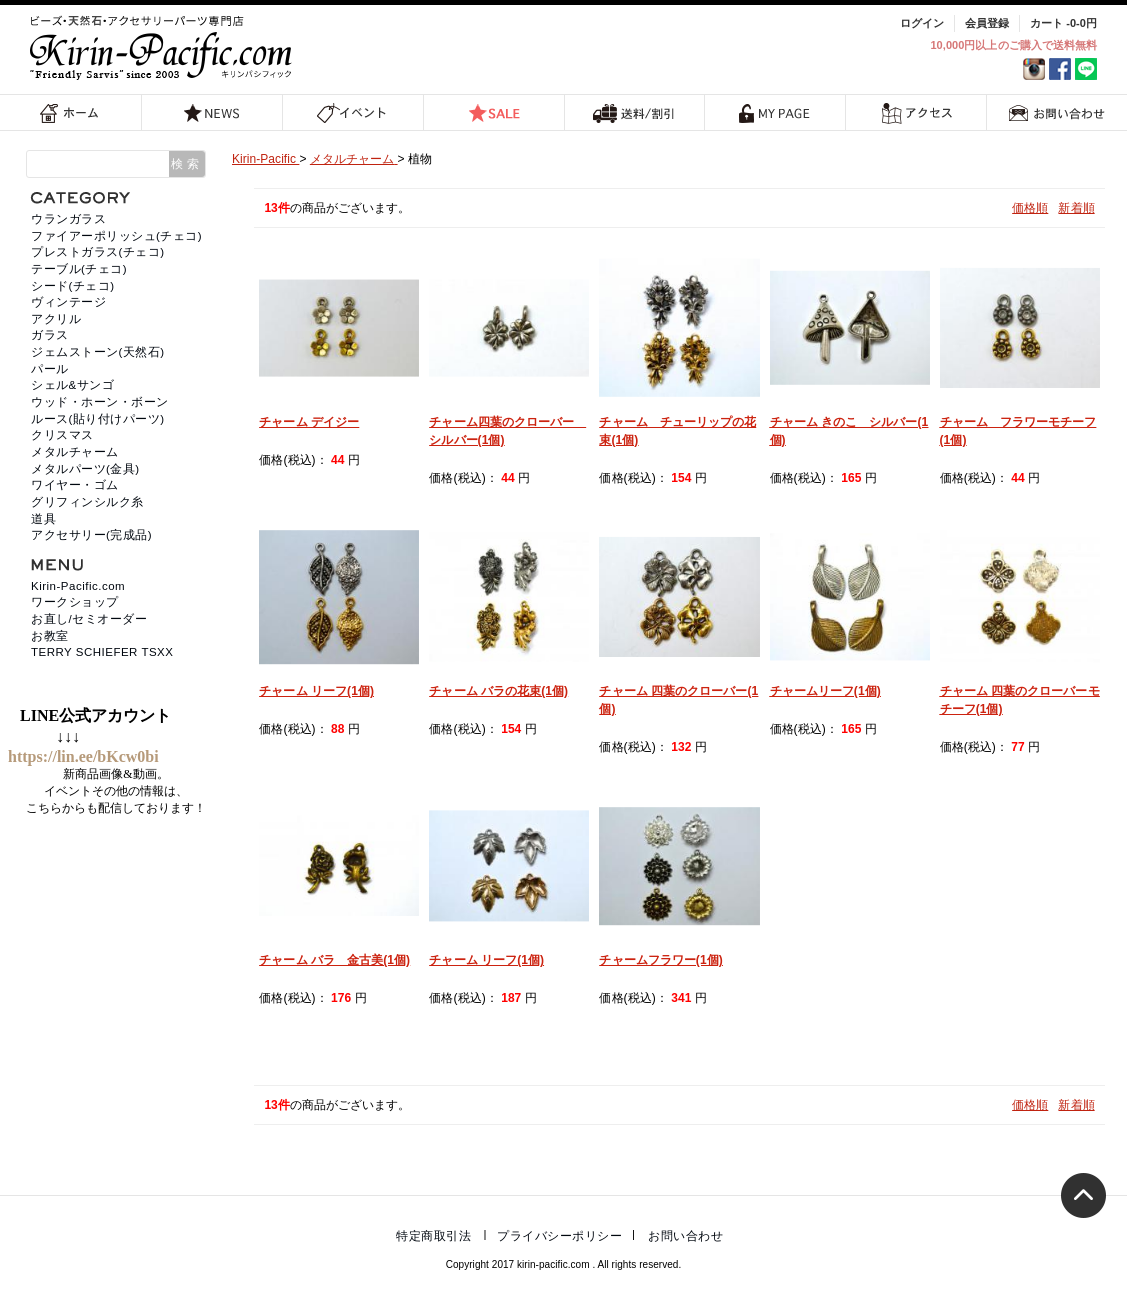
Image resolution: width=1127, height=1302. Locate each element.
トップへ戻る (1083, 1195)
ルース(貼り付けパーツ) (98, 419)
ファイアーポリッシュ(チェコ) (116, 236)
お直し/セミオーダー (89, 619)
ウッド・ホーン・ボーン (100, 402)
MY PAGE (775, 112)
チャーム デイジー (309, 422)
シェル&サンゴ (72, 385)
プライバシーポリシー (559, 1236)
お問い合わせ (1057, 112)
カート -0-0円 (1063, 23)
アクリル (56, 319)
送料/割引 (634, 112)
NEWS (212, 112)
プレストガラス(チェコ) (98, 252)
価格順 (1030, 208)
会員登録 (987, 23)
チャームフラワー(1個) (660, 960)
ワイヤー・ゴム (75, 485)
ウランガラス (68, 219)
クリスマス (62, 435)
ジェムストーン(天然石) (98, 352)
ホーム (70, 112)
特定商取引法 (433, 1236)
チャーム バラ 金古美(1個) (334, 960)
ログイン (922, 23)
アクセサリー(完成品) (91, 535)
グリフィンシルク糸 (87, 502)
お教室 (50, 636)
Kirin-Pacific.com (78, 586)
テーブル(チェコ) (79, 269)
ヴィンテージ (68, 302)
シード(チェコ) (73, 286)
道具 (43, 519)
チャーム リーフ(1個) (316, 691)
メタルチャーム (75, 452)
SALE (494, 112)
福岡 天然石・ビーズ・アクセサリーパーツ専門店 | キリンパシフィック (164, 47)
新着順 (1076, 208)
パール (50, 369)
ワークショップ (75, 602)
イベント (352, 112)
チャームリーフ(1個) (825, 691)
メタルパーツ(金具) (85, 469)
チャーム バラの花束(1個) (498, 691)
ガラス (50, 335)
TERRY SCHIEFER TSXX (102, 652)
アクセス (916, 112)
